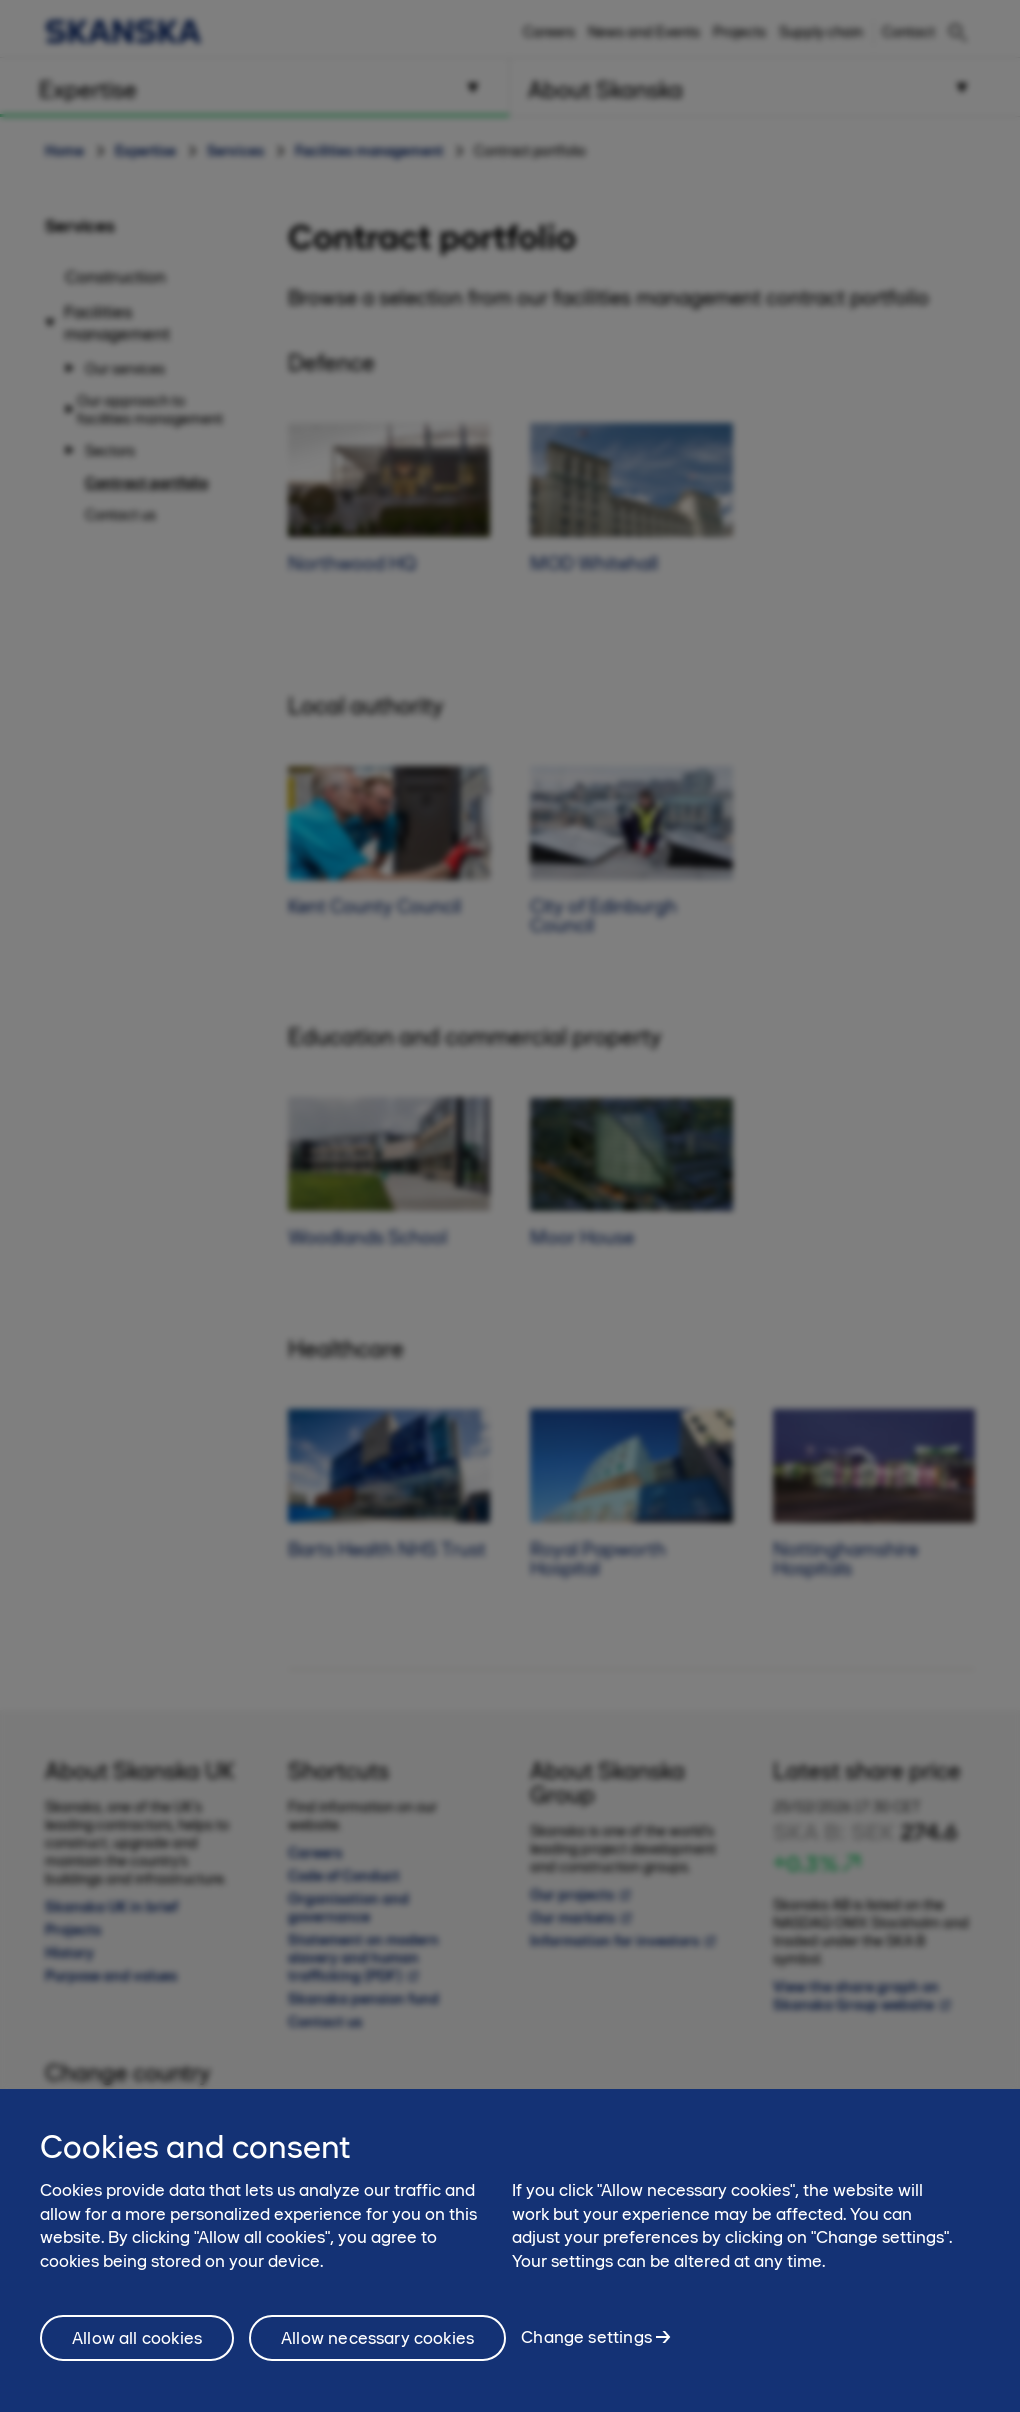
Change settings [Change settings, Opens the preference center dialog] (586, 2348)
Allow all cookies (137, 2348)
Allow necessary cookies (377, 2348)
